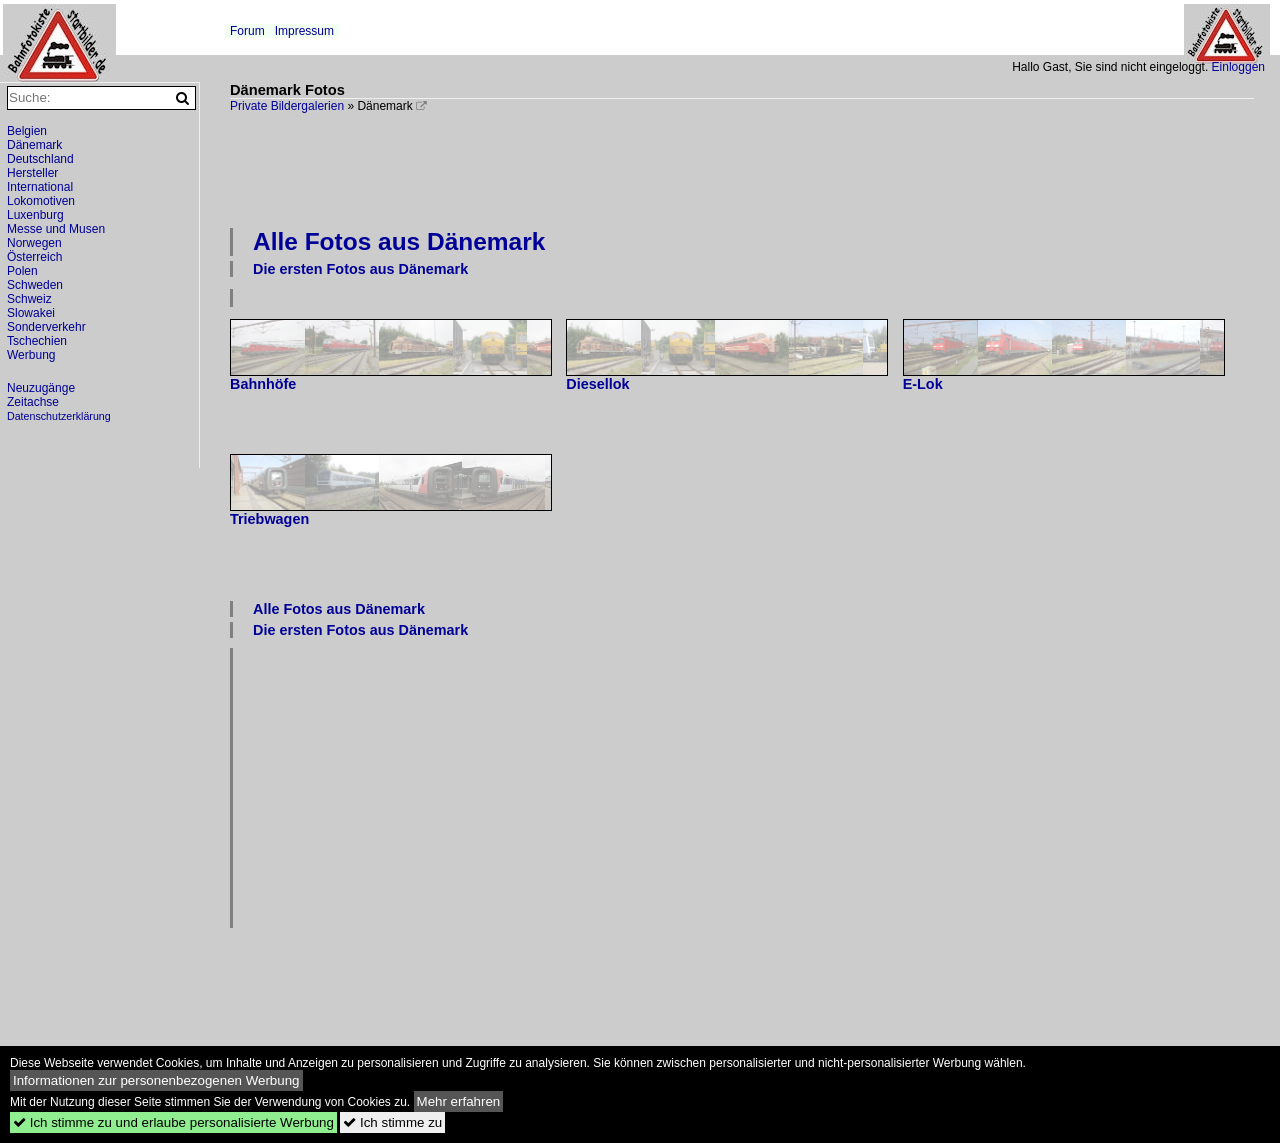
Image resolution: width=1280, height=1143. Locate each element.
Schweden (35, 285)
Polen (22, 271)
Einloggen (1238, 67)
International (40, 187)
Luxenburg (35, 215)
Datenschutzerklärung (59, 416)
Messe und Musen (56, 229)
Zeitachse (33, 402)
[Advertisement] (742, 168)
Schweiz (29, 299)
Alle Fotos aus (399, 241)
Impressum (304, 31)
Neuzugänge (41, 388)
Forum (247, 31)
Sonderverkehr (46, 327)
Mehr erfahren (459, 1101)
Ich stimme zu (392, 1122)
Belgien (27, 131)
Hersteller (32, 173)
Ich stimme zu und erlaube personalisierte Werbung (173, 1122)
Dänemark (34, 145)
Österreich (34, 257)
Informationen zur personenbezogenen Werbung (156, 1080)
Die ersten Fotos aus (360, 269)
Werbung (31, 355)
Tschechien (37, 341)
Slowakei (31, 313)
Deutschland (40, 159)
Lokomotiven (41, 201)
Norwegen (34, 243)
